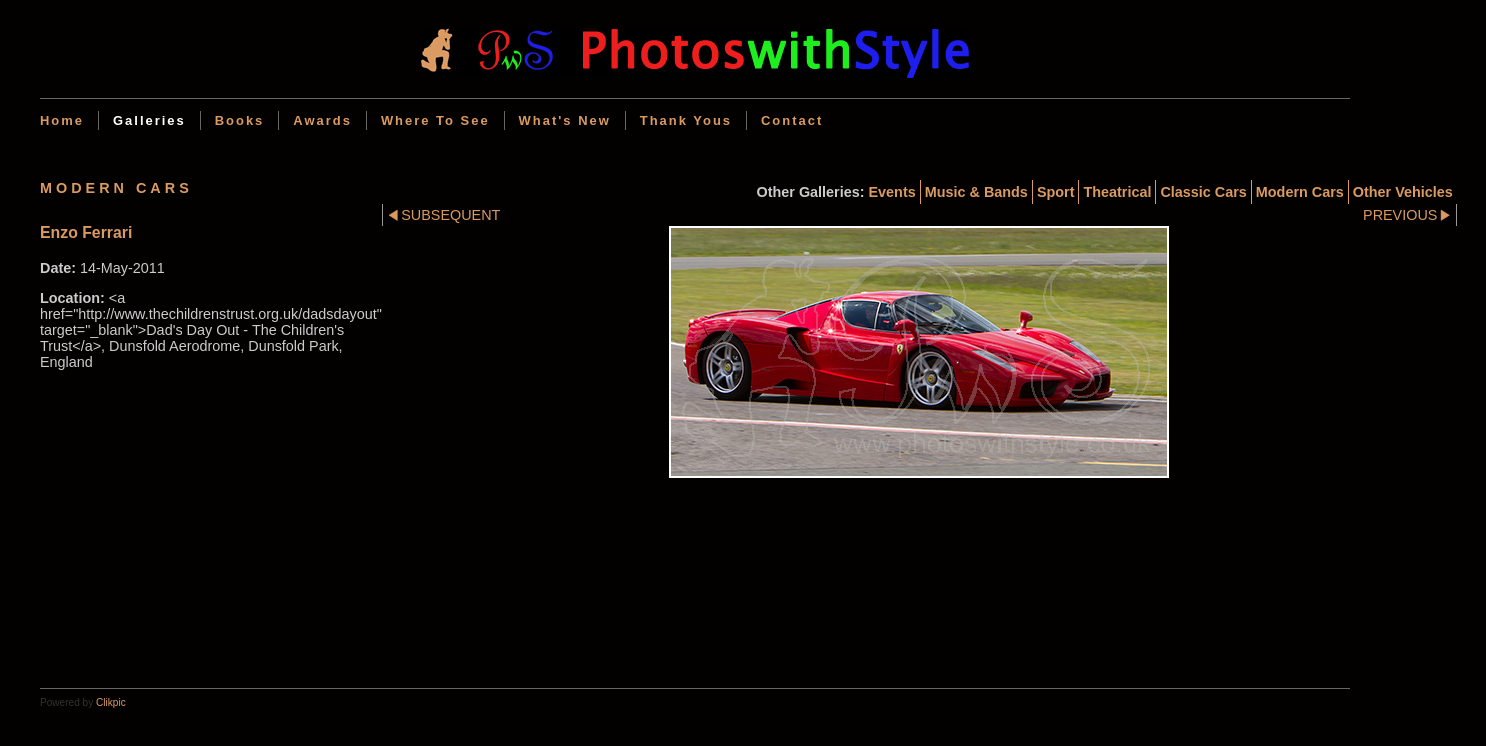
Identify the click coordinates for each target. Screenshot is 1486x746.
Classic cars (1203, 192)
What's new (565, 120)
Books (240, 120)
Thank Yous (686, 120)
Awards (322, 120)
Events (892, 192)
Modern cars (1300, 192)
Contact (792, 120)
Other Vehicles (1403, 192)
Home (62, 120)
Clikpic (111, 702)
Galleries (149, 120)
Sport (1056, 192)
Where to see (435, 120)
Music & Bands (976, 192)
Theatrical (1117, 192)
